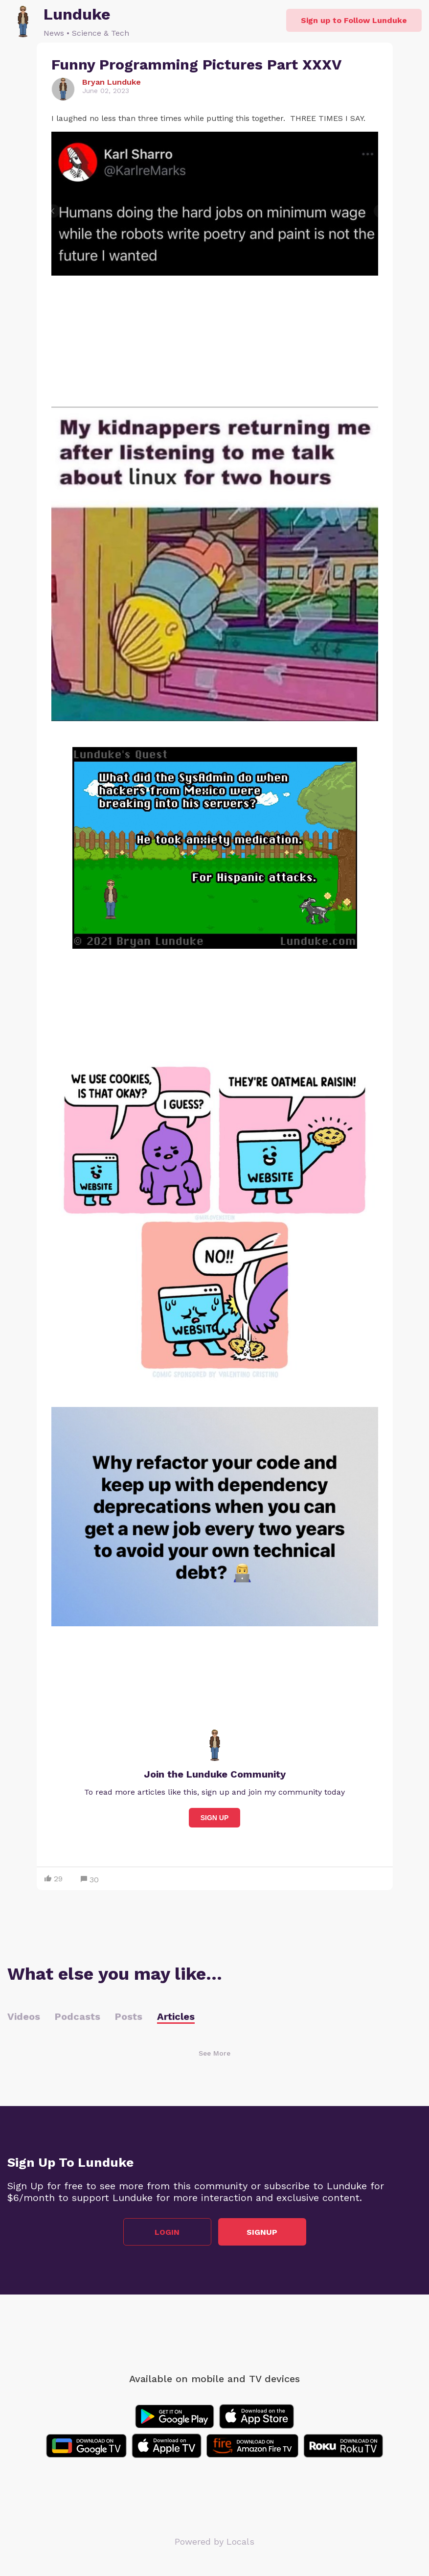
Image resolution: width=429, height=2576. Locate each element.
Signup (262, 2232)
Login (167, 2232)
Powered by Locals (214, 2541)
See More (214, 2053)
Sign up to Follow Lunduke (354, 20)
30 (90, 1879)
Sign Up (215, 1818)
